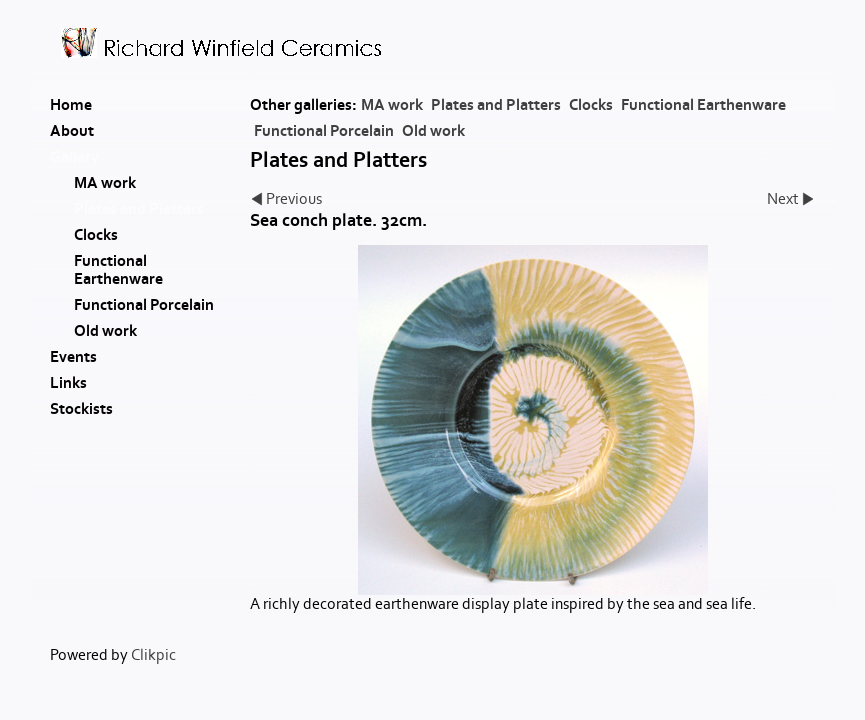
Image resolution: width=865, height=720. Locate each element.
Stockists (81, 409)
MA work (392, 105)
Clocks (591, 105)
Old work (433, 131)
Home (71, 105)
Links (68, 383)
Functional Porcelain (324, 131)
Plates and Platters (496, 105)
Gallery (74, 157)
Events (73, 357)
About (72, 131)
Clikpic (153, 655)
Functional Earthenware (703, 105)
